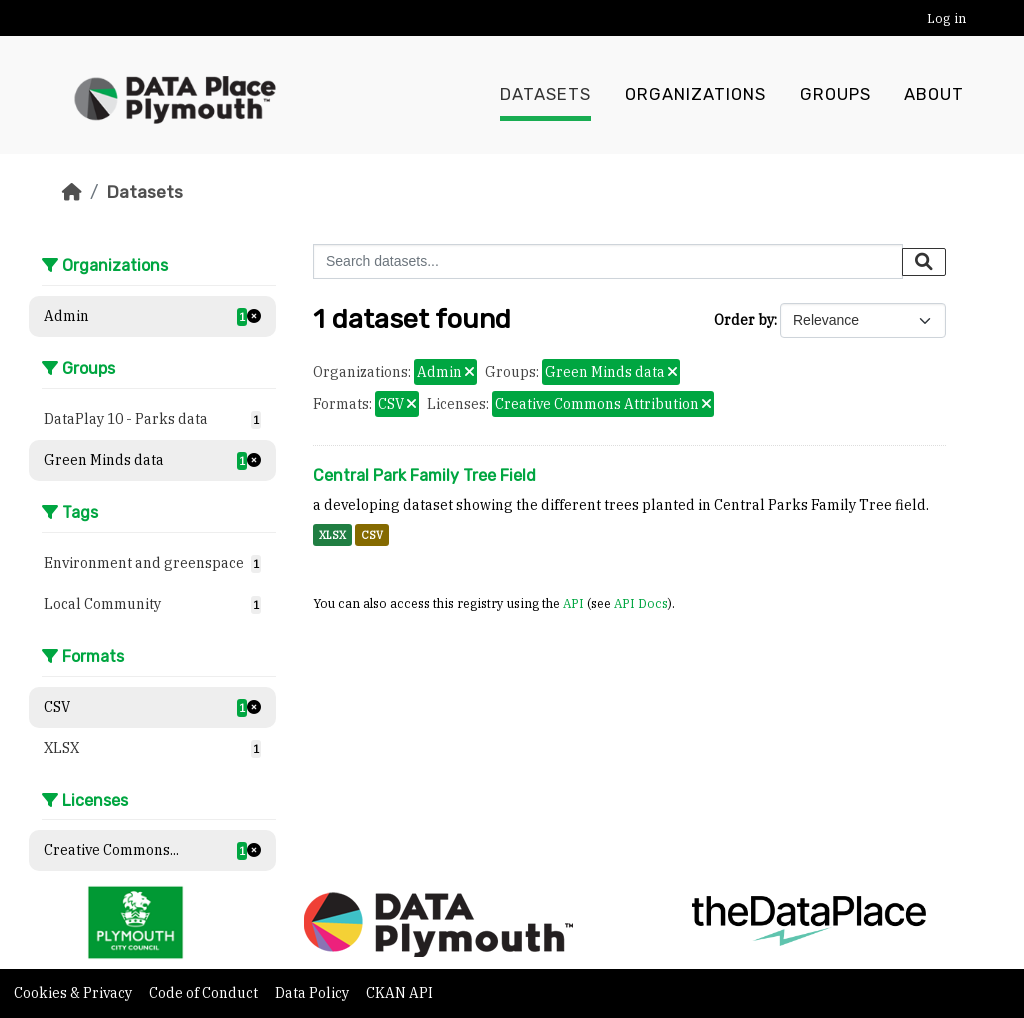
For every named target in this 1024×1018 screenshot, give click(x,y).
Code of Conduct (205, 993)
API (573, 603)
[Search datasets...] (608, 261)
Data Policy (313, 993)
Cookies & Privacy (74, 993)
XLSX (332, 535)
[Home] (72, 192)
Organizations (695, 95)
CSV (372, 535)
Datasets (545, 95)
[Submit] (924, 262)
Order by (744, 320)
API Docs (641, 603)
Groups (835, 95)
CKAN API (399, 993)
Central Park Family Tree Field (424, 475)
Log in (946, 18)
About (934, 95)
